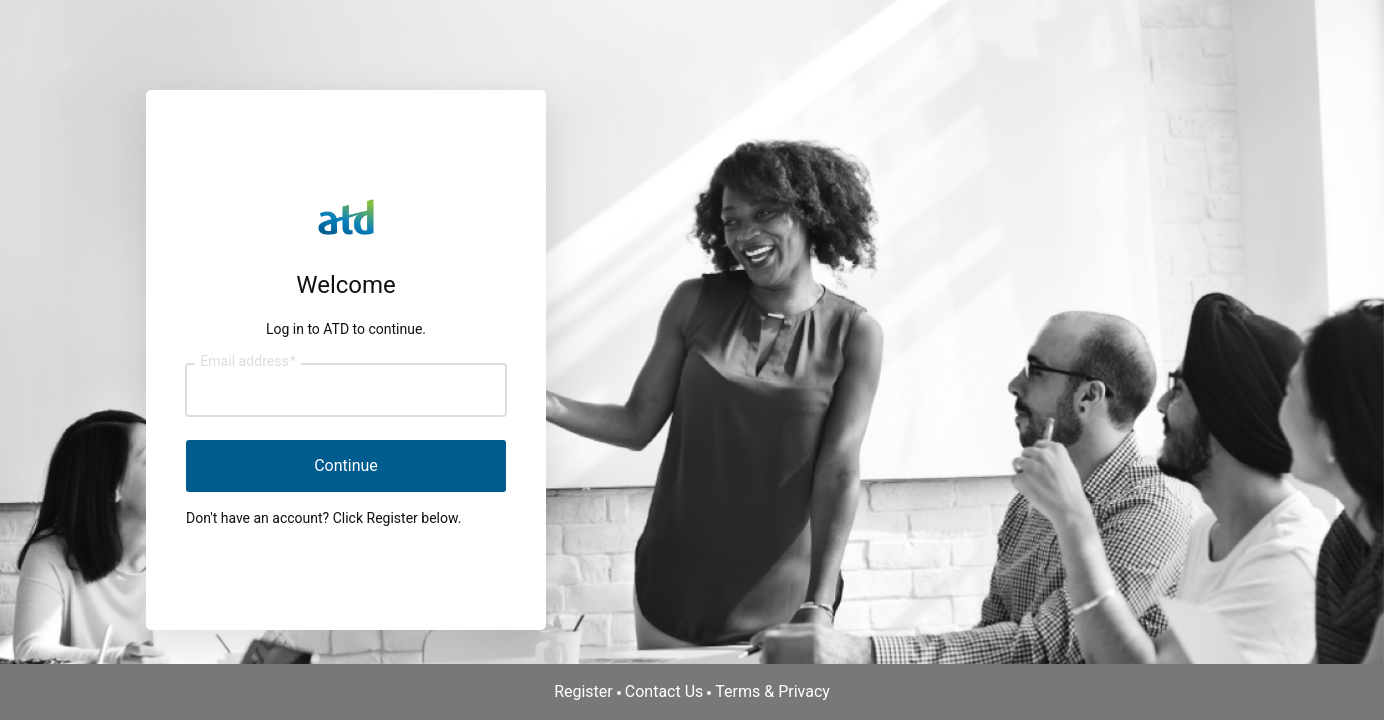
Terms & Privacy (772, 691)
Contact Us (664, 691)
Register (583, 691)
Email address (247, 362)
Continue (346, 465)
